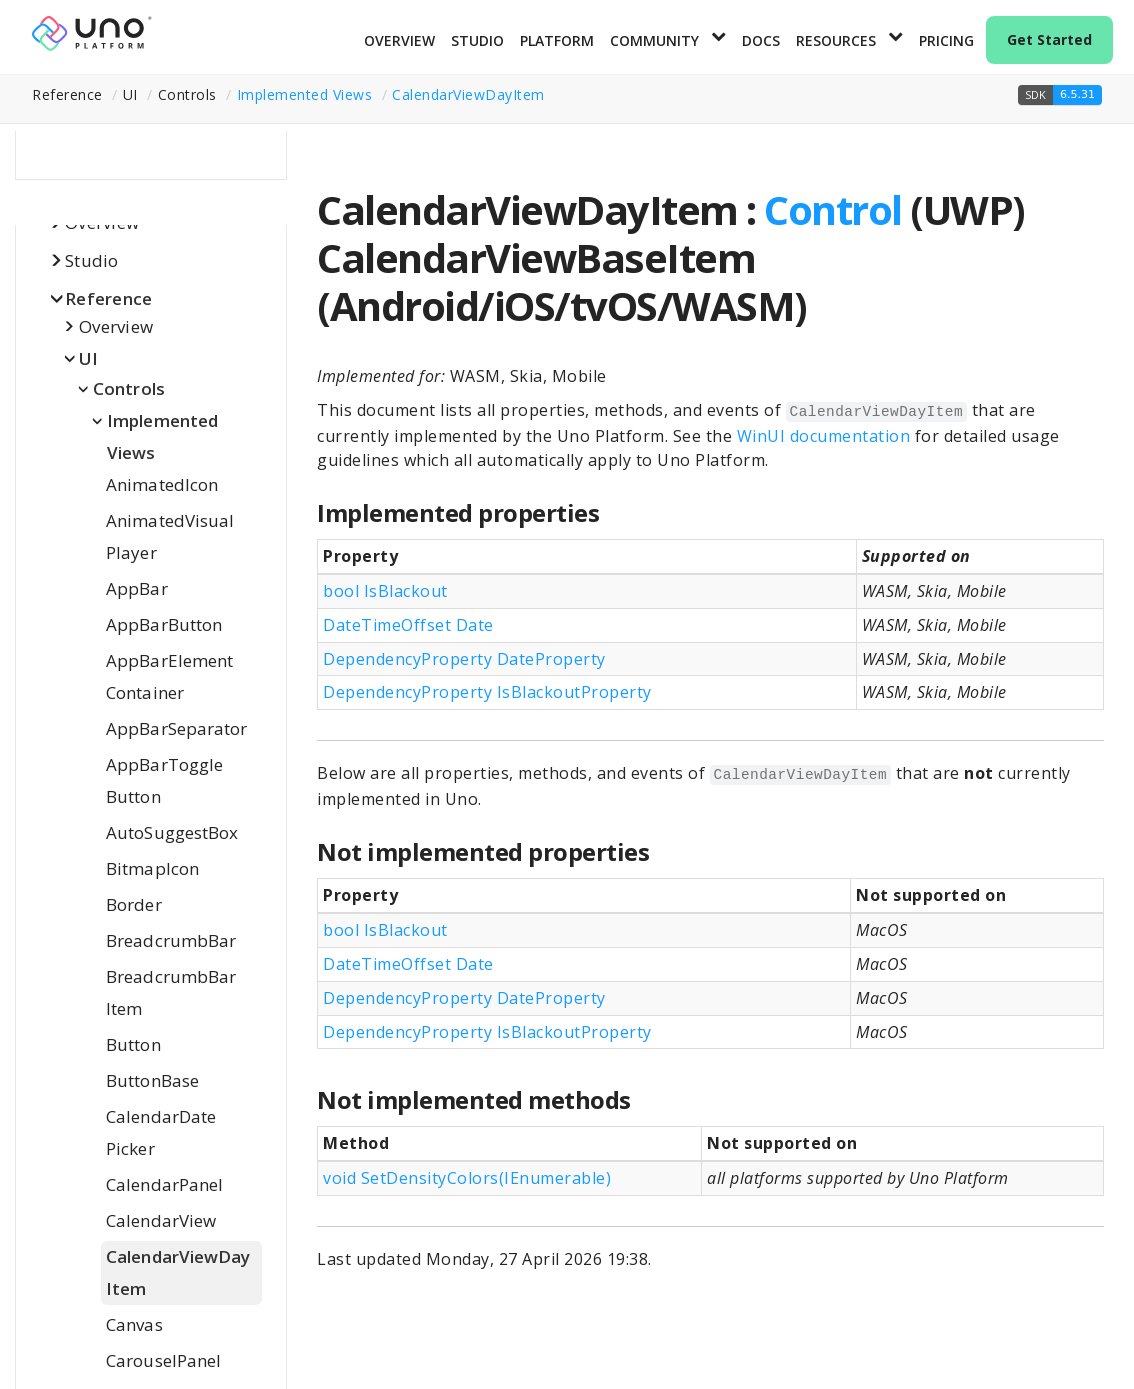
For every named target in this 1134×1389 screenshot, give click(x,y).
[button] (1060, 95)
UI (89, 358)
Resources (836, 40)
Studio (477, 40)
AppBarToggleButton (164, 780)
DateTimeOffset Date (408, 625)
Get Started (1049, 39)
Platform (557, 40)
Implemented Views (305, 94)
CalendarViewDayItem (468, 94)
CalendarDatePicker (161, 1132)
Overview (399, 40)
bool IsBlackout (385, 591)
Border (134, 904)
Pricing (946, 40)
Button (133, 1044)
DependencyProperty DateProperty (464, 659)
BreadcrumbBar (171, 940)
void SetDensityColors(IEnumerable (467, 1178)
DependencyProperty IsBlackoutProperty (487, 692)
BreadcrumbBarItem (171, 992)
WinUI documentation (824, 436)
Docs (761, 40)
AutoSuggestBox (172, 832)
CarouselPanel (163, 1360)
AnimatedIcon (162, 484)
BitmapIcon (152, 868)
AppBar (137, 588)
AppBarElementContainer (169, 676)
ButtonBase (152, 1080)
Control (833, 209)
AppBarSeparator (177, 728)
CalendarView (161, 1220)
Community (654, 40)
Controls (129, 388)
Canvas (134, 1324)
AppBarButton (164, 624)
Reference (108, 298)
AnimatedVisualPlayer (170, 536)
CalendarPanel (164, 1184)
